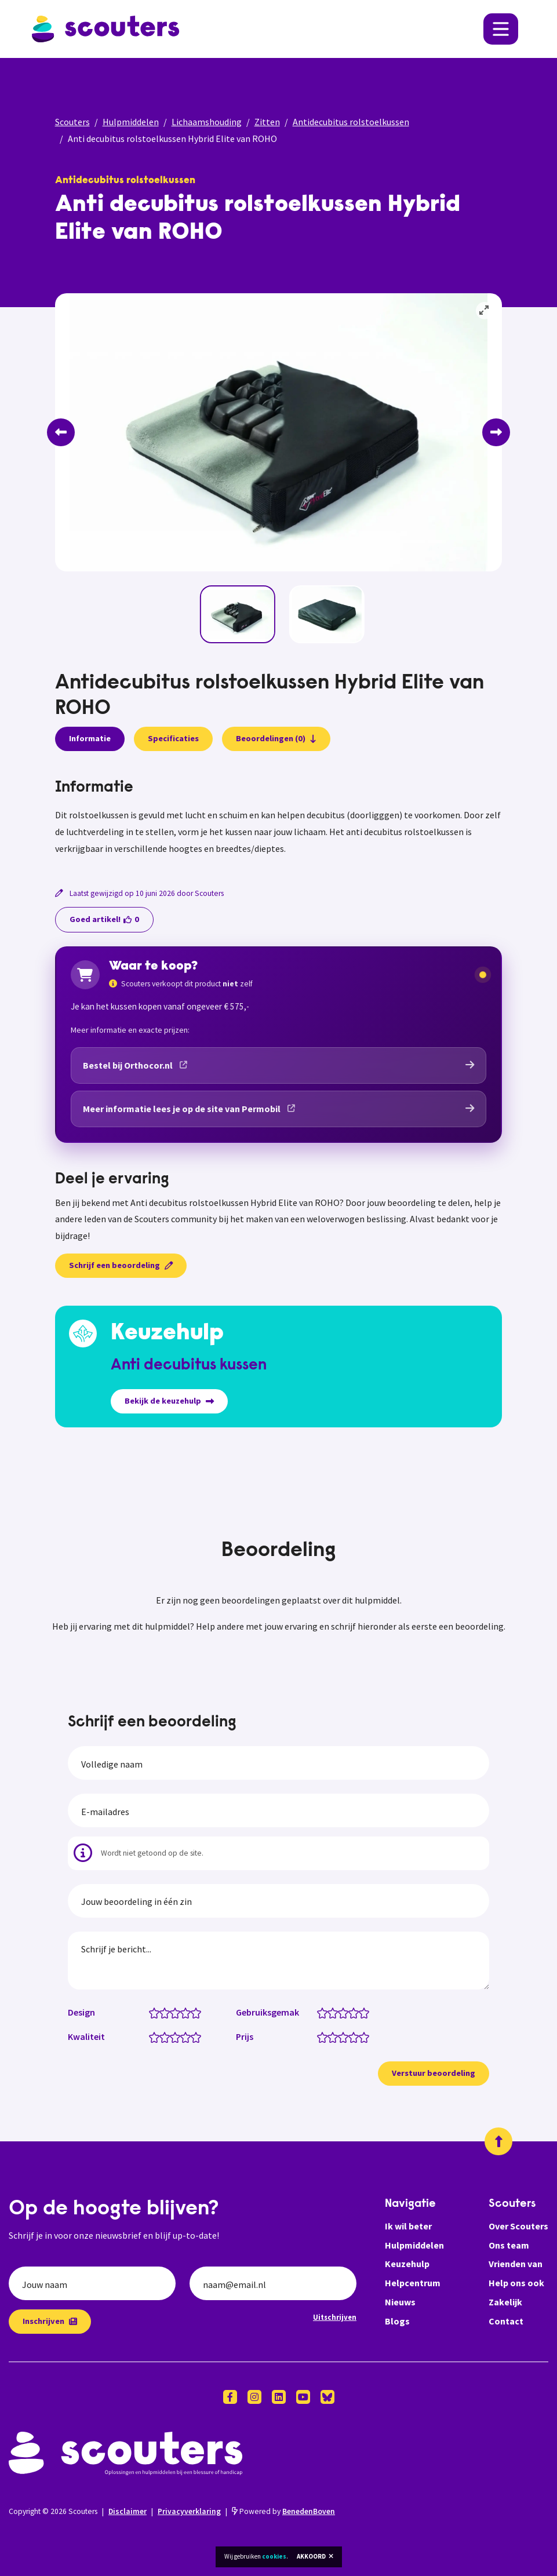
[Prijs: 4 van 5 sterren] (356, 2036)
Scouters (72, 121)
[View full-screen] (484, 310)
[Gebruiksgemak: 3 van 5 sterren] (345, 2012)
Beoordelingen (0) (276, 738)
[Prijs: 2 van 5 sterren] (335, 2036)
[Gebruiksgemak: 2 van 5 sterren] (335, 2012)
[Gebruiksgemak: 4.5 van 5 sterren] (361, 2012)
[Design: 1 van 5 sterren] (156, 2012)
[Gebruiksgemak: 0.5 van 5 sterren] (319, 2012)
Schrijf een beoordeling (121, 1265)
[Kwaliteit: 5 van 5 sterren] (198, 2036)
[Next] (496, 432)
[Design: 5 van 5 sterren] (198, 2012)
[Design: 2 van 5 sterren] (167, 2012)
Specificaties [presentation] (173, 738)
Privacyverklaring (189, 2511)
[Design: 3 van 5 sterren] (177, 2012)
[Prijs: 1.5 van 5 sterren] (330, 2036)
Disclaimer (127, 2511)
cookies (274, 2556)
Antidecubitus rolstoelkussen (351, 121)
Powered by (283, 2511)
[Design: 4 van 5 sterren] (188, 2012)
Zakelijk (505, 2302)
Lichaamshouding (207, 121)
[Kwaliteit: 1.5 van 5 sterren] (162, 2036)
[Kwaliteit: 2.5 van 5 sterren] (172, 2036)
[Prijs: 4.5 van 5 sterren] (361, 2036)
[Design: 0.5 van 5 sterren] (151, 2012)
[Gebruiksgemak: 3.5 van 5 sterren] (351, 2012)
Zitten (267, 121)
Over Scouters (518, 2226)
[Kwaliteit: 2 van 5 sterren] (167, 2036)
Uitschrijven (334, 2317)
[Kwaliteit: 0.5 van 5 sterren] (151, 2036)
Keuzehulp (407, 2263)
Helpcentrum (412, 2283)
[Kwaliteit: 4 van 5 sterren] (188, 2036)
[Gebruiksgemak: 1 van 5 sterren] (324, 2012)
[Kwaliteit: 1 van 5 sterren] (156, 2036)
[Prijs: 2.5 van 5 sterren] (340, 2036)
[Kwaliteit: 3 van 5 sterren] (177, 2036)
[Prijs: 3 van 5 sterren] (345, 2036)
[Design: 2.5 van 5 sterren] (172, 2012)
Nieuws (400, 2302)
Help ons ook (516, 2283)
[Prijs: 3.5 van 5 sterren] (351, 2036)
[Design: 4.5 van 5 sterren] (193, 2012)
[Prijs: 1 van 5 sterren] (324, 2036)
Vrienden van (516, 2263)
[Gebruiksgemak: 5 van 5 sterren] (366, 2012)
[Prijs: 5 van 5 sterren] (366, 2036)
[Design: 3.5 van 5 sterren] (182, 2012)
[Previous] (61, 432)
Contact (506, 2321)
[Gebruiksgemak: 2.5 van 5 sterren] (340, 2012)
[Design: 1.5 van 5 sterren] (162, 2012)
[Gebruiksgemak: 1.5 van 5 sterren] (330, 2012)
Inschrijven (50, 2321)
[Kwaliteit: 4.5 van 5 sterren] (193, 2036)
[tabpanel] (279, 818)
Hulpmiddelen (131, 121)
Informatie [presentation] (90, 738)
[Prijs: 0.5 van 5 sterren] (319, 2036)
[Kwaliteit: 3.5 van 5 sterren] (182, 2036)
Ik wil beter (408, 2226)
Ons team (509, 2245)
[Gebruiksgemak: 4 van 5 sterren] (356, 2012)
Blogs (397, 2321)
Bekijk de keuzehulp (169, 1401)
